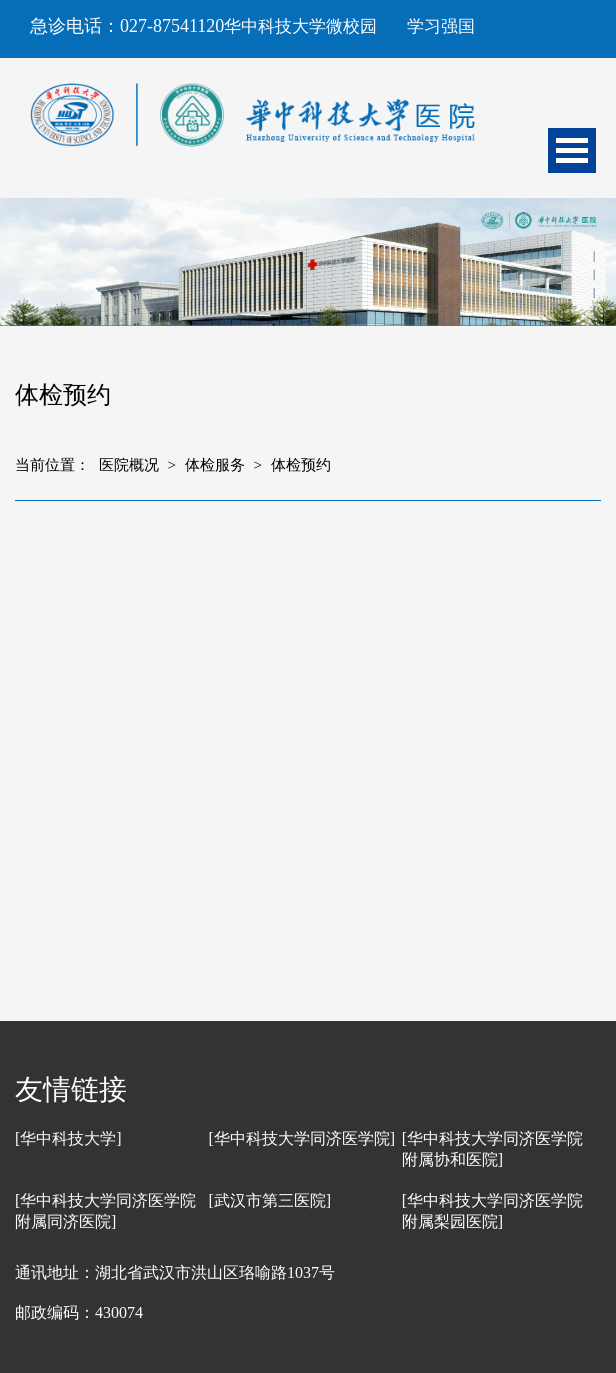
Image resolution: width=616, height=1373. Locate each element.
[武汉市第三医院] (269, 1200)
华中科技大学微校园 (300, 26)
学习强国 (441, 26)
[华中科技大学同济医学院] (301, 1138)
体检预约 (301, 465)
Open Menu (572, 150)
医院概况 (129, 465)
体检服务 (215, 465)
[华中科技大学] (68, 1138)
